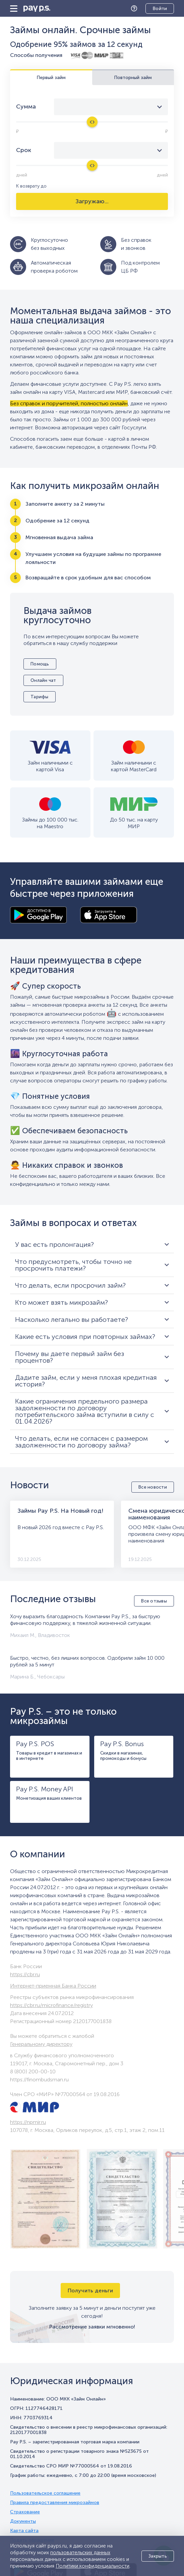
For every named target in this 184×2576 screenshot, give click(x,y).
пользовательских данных (80, 2553)
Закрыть (157, 2556)
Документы (23, 2521)
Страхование (25, 2512)
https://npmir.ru (28, 2122)
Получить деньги (90, 2290)
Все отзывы (154, 1600)
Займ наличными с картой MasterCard (134, 766)
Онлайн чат (43, 680)
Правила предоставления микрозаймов (54, 2502)
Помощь (135, 8)
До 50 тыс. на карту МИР (134, 823)
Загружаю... (92, 201)
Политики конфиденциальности (92, 2566)
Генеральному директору (41, 2044)
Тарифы (39, 696)
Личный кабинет (154, 9)
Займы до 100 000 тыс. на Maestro (50, 823)
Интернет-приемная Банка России (53, 1986)
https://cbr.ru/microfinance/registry (51, 2005)
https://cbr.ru (25, 1974)
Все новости (152, 1487)
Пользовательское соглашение (45, 2493)
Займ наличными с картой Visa (50, 766)
